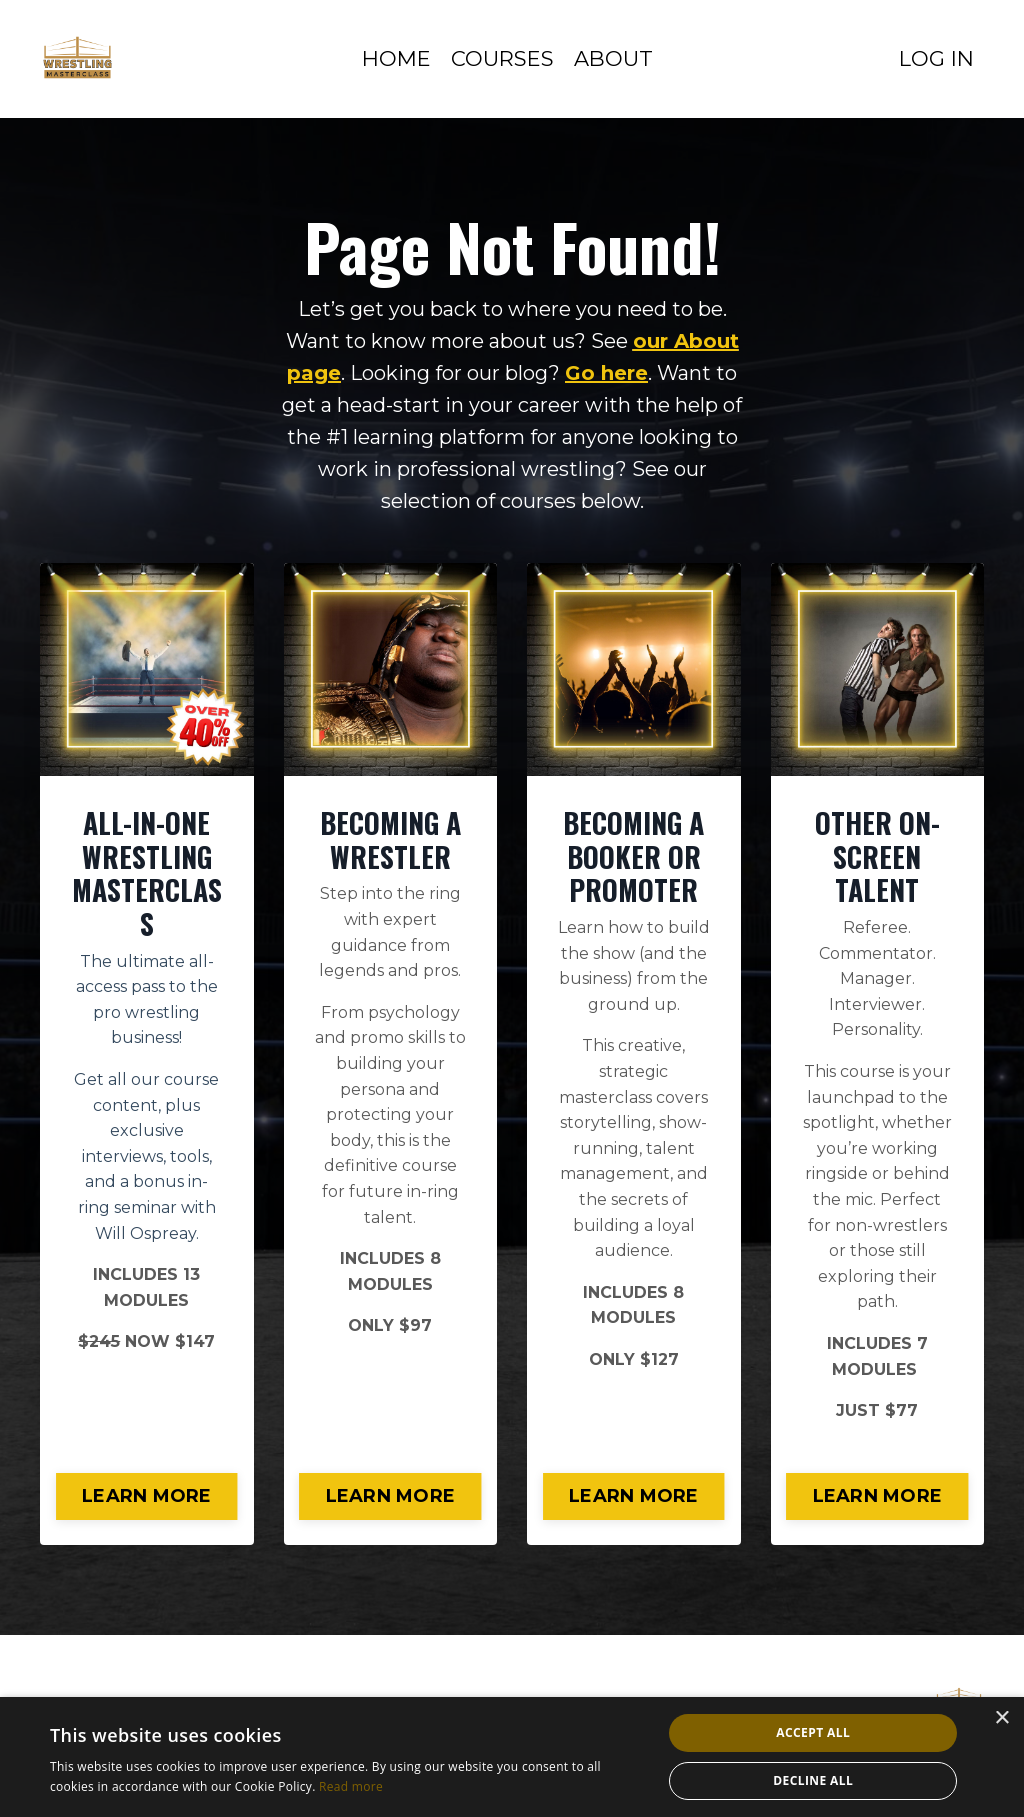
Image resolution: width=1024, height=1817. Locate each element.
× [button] (1001, 1718)
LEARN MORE (147, 1496)
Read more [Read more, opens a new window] (351, 1786)
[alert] (512, 1757)
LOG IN (936, 58)
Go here (606, 373)
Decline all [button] (813, 1780)
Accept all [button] (813, 1732)
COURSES (502, 58)
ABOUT (613, 58)
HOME (396, 58)
